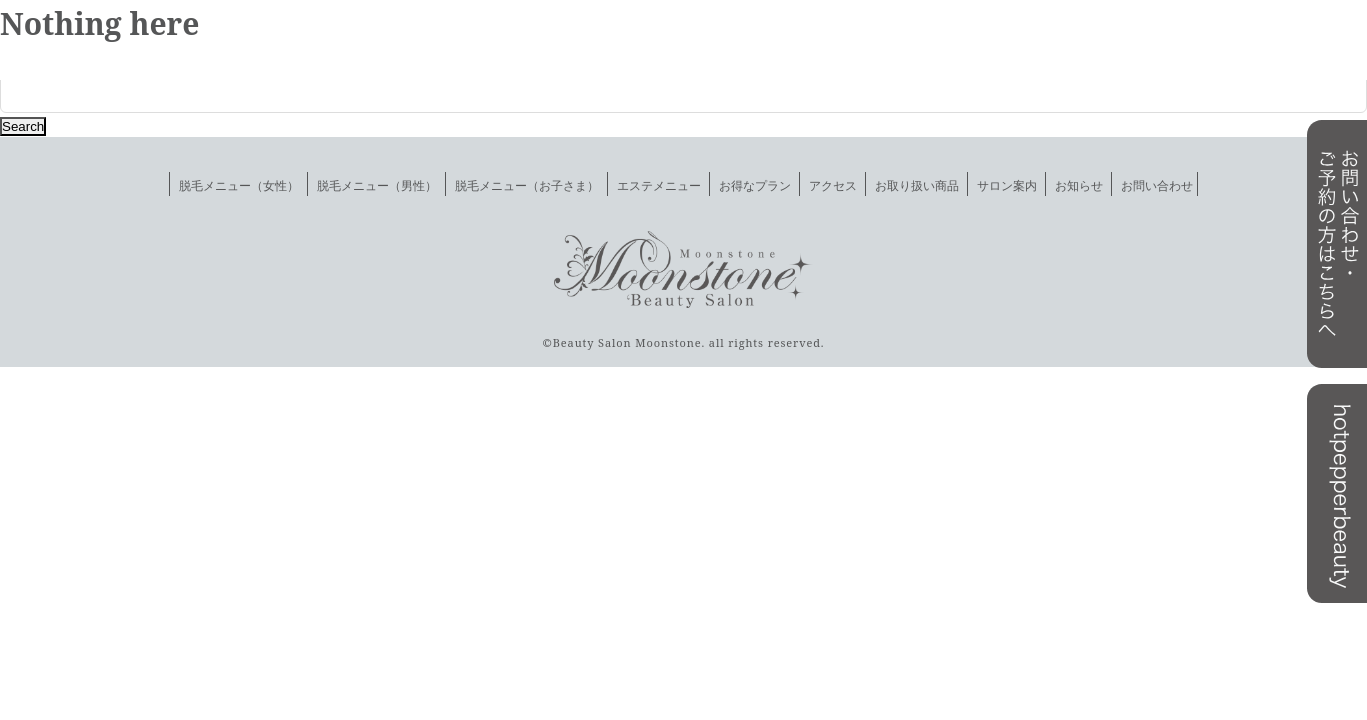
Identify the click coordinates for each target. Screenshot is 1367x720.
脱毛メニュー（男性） (377, 185)
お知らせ (1079, 185)
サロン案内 (1007, 185)
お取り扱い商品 (917, 185)
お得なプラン (755, 185)
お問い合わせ (1157, 185)
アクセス (833, 185)
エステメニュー (659, 185)
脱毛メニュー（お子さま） (527, 185)
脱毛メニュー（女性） (239, 185)
